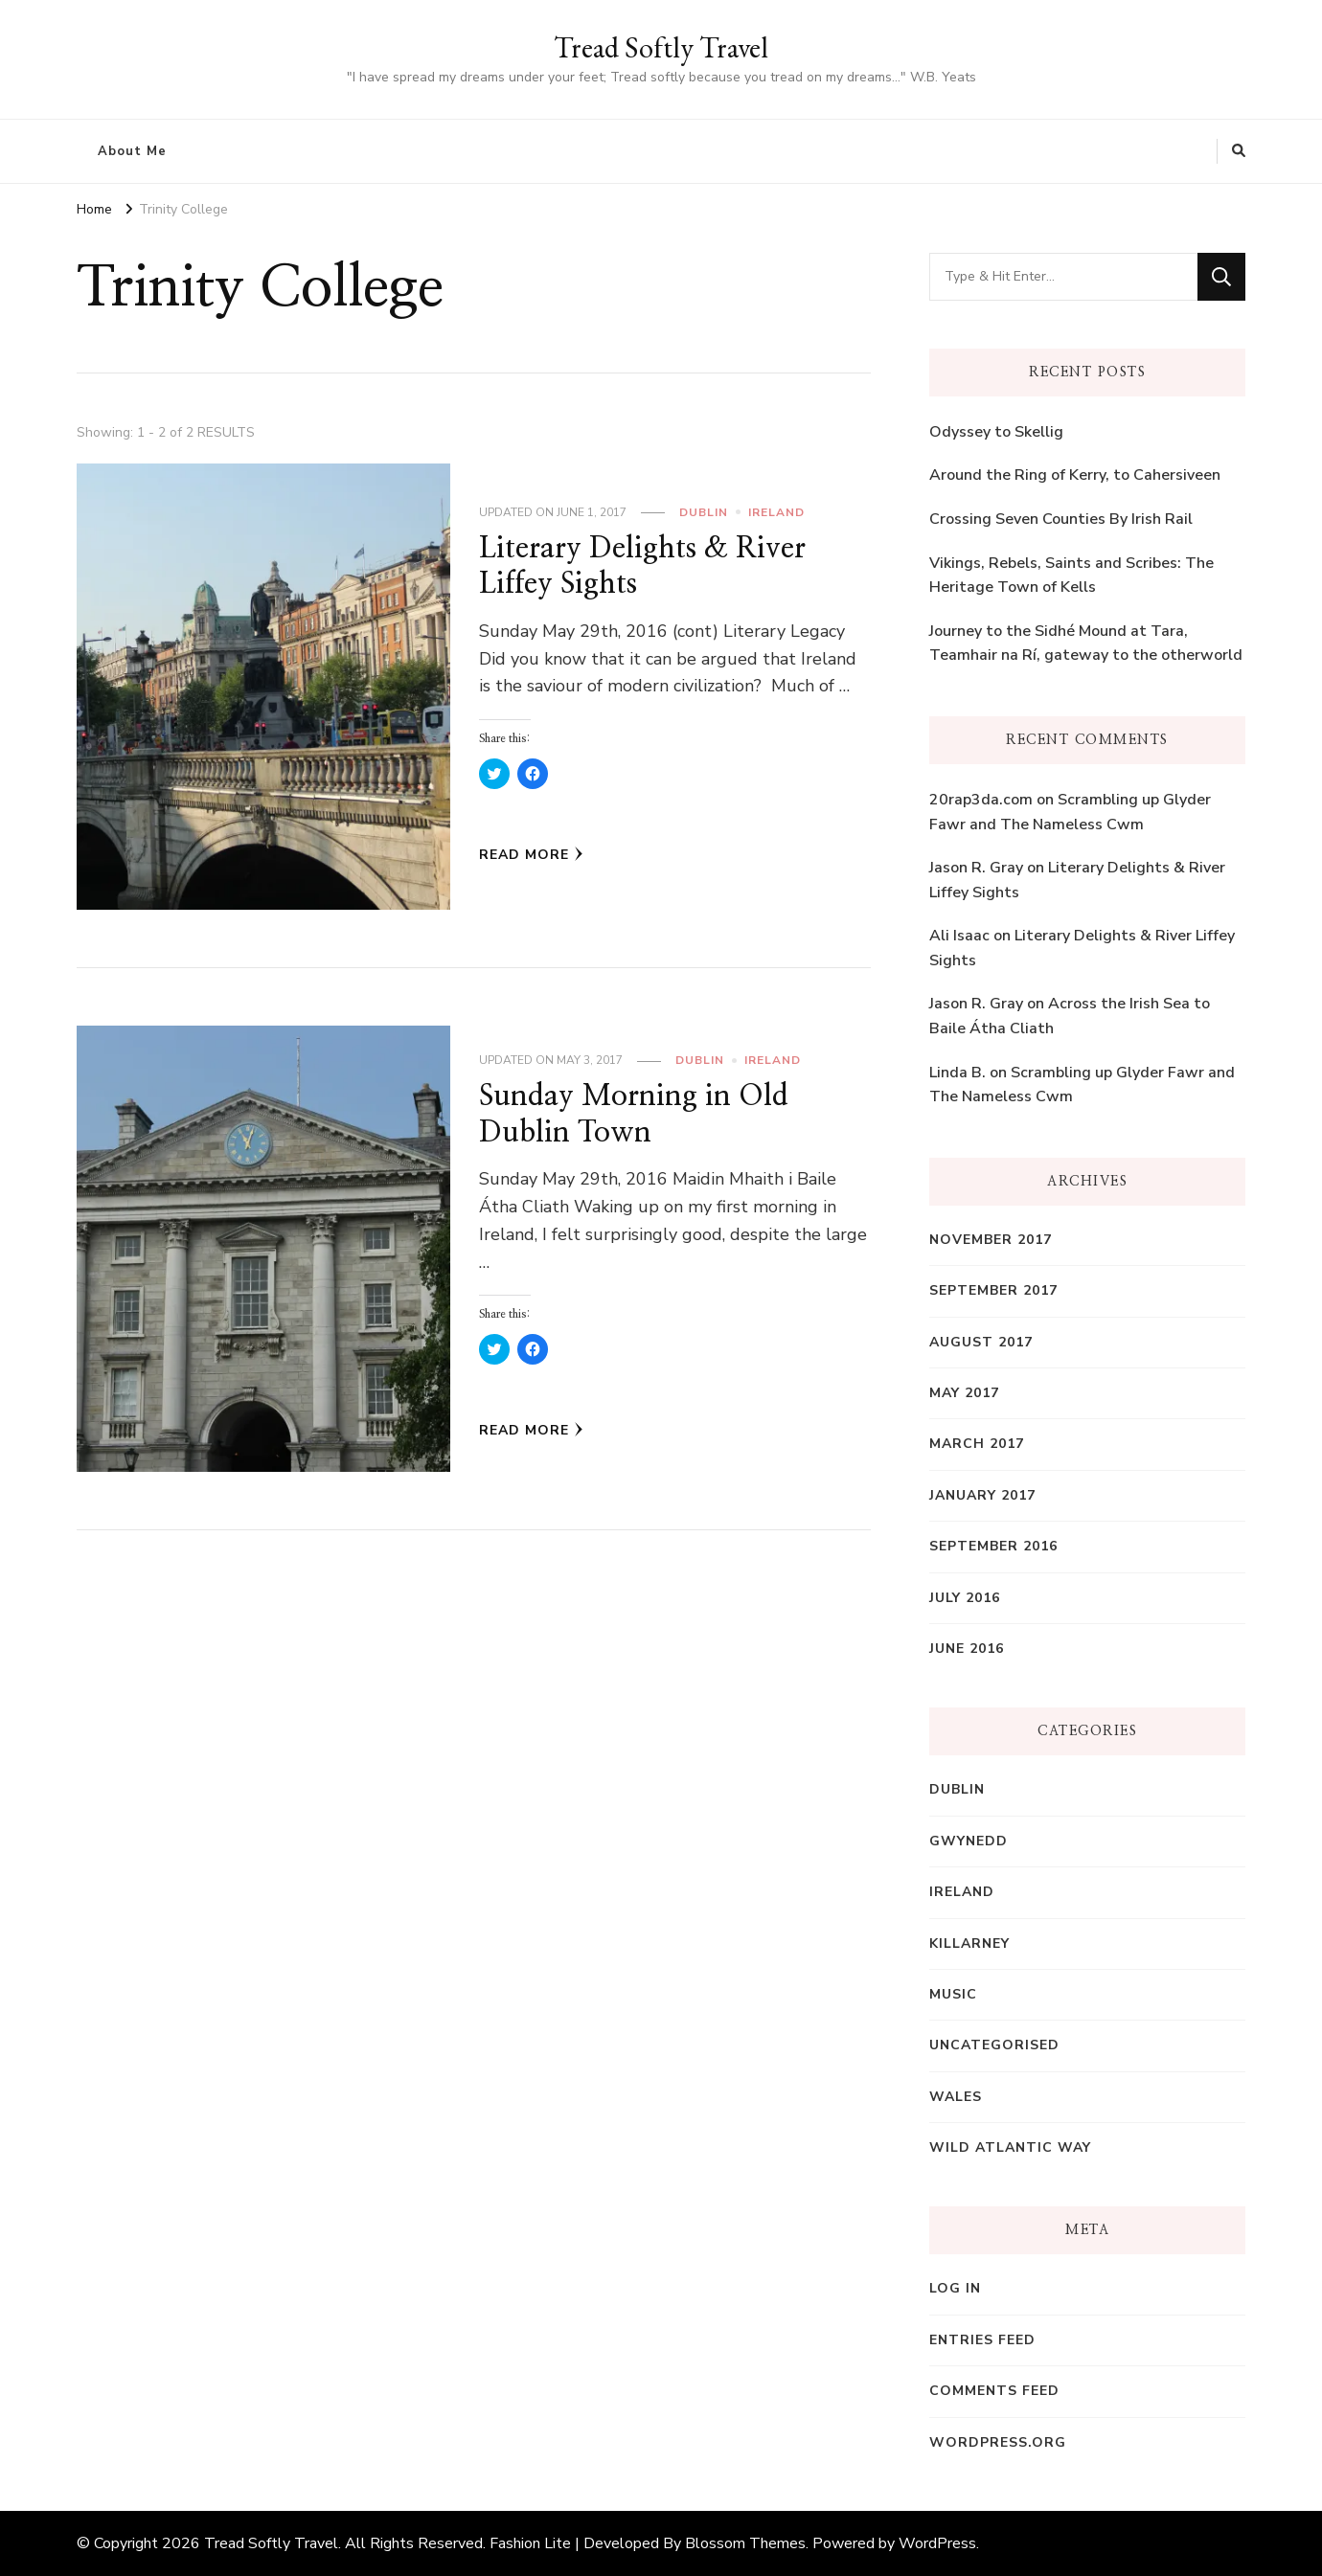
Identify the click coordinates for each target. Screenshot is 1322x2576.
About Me (132, 151)
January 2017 (982, 1495)
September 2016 (993, 1546)
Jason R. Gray (976, 867)
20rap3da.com (981, 799)
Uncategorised (994, 2045)
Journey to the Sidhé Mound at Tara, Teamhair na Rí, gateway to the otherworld (1085, 644)
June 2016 (966, 1648)
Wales (955, 2097)
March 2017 (976, 1444)
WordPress (937, 2543)
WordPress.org (997, 2442)
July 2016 (964, 1598)
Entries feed (982, 2340)
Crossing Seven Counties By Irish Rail (1061, 519)
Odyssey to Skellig (996, 431)
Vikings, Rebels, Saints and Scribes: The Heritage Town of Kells (1071, 576)
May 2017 (964, 1393)
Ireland (776, 512)
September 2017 (993, 1290)
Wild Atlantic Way (1010, 2147)
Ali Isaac (959, 935)
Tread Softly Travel (661, 47)
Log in (955, 2288)
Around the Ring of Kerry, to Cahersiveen (1074, 475)
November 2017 (990, 1240)
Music (953, 1994)
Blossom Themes (745, 2543)
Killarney (969, 1943)
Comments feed (994, 2391)
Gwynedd (968, 1841)
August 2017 (981, 1342)
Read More (531, 855)
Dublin (703, 512)
